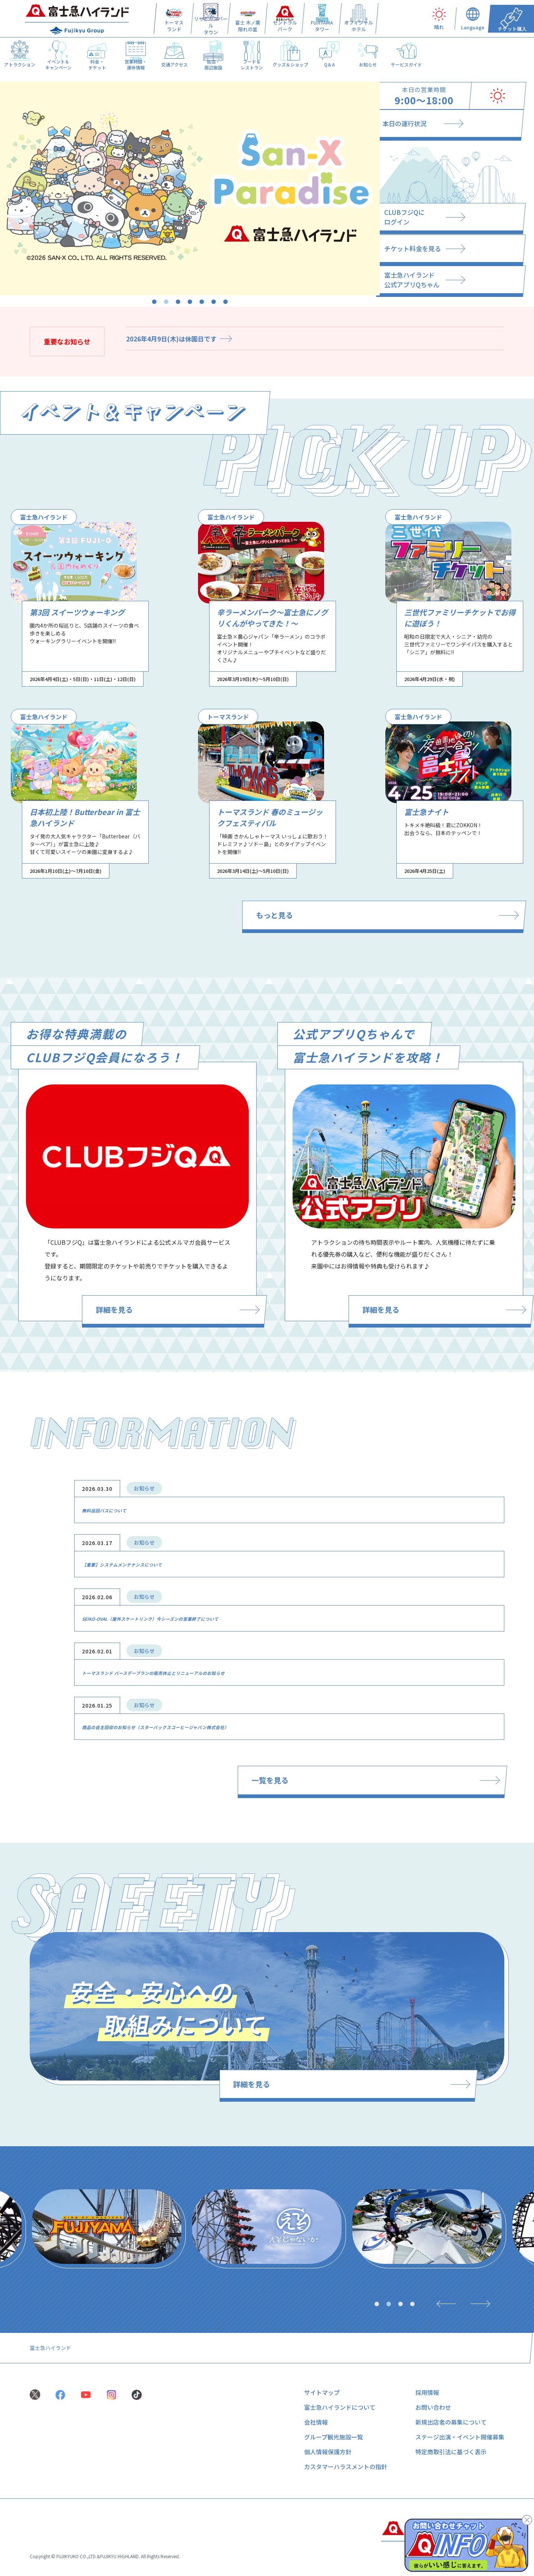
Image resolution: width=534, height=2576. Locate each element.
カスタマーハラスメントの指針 (345, 2467)
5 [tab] (202, 302)
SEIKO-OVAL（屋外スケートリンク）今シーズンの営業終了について (196, 1618)
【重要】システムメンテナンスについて (148, 1565)
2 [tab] (166, 302)
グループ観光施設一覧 (333, 2437)
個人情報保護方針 (328, 2452)
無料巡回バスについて (119, 1512)
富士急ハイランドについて (339, 2407)
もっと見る (408, 915)
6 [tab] (213, 302)
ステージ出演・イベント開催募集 (459, 2437)
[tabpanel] (190, 188)
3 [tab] (178, 302)
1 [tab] (154, 302)
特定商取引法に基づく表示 (451, 2452)
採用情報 (427, 2393)
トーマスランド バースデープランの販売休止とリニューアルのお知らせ (201, 1671)
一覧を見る (389, 1778)
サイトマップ (322, 2393)
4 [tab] (190, 302)
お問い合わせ (433, 2407)
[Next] (483, 2304)
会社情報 (316, 2422)
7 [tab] (225, 302)
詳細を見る (149, 1311)
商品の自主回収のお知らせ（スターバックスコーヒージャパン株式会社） (204, 1724)
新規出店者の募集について (451, 2422)
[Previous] (442, 2304)
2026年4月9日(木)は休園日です (174, 338)
